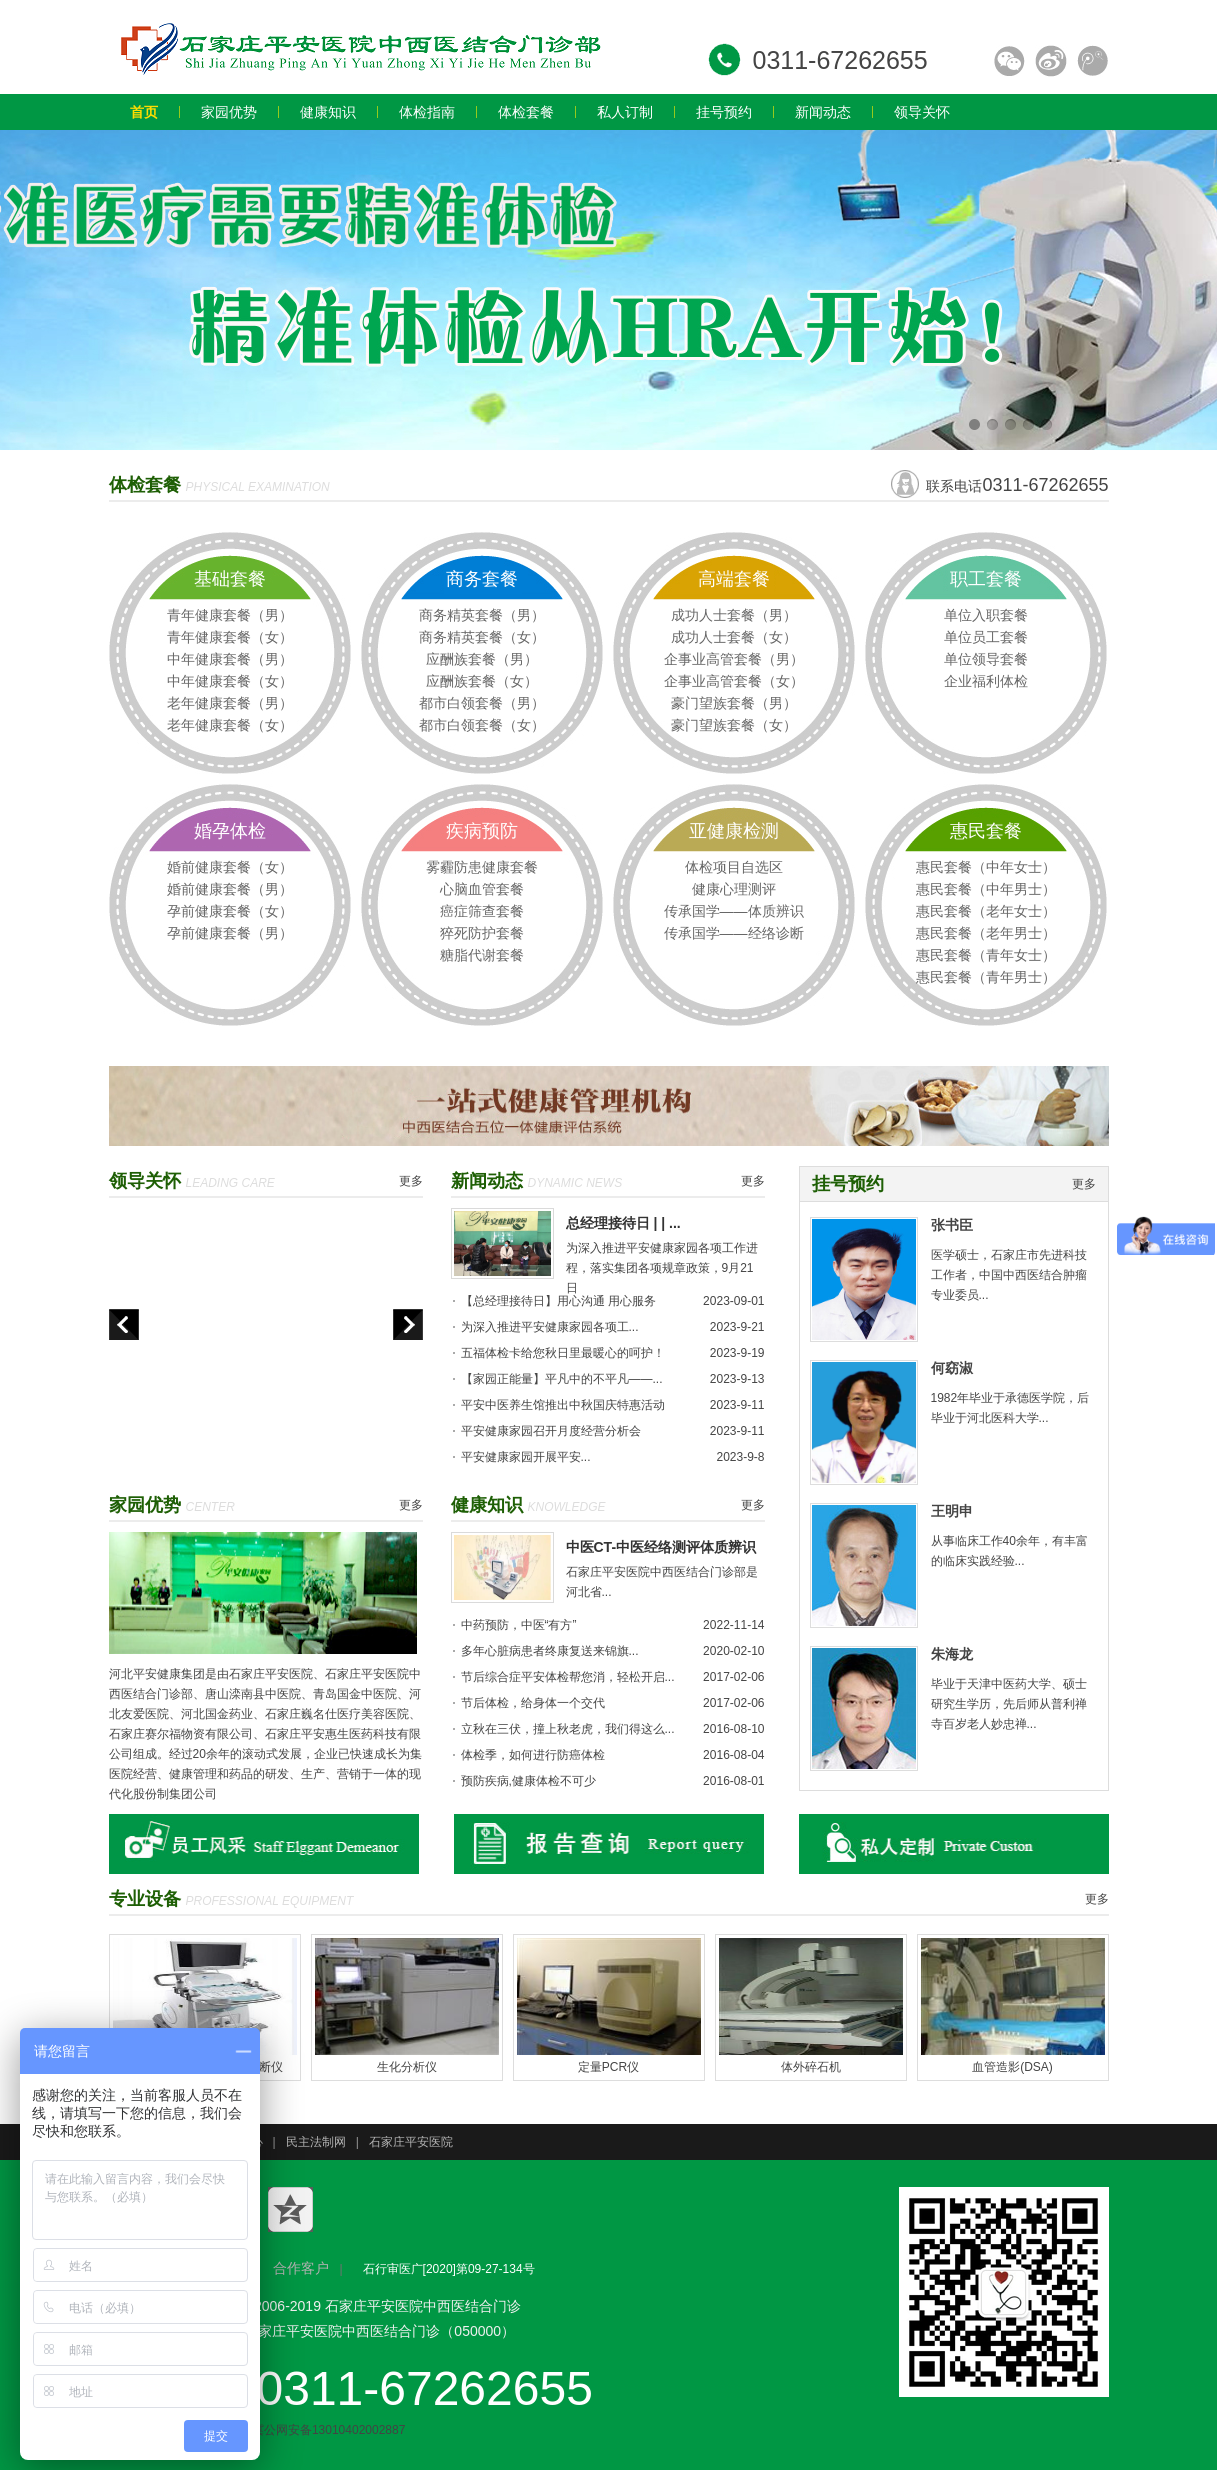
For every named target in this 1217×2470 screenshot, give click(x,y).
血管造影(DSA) (1012, 2067)
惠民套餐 (986, 831)
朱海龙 (952, 1654)
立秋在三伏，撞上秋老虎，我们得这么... (568, 1729)
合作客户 (301, 2268)
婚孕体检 (230, 831)
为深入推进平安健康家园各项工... (550, 1327)
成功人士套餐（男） (734, 615)
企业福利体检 (986, 681)
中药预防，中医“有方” (519, 1625)
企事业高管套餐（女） (734, 681)
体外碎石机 (811, 2067)
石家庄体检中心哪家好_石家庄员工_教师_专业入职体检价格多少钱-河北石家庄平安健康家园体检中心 (359, 47)
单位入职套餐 (986, 615)
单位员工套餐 (986, 637)
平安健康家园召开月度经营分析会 (551, 1431)
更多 (411, 1181)
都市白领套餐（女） (482, 725)
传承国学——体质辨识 (734, 911)
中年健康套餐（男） (230, 659)
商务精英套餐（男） (482, 615)
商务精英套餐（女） (482, 637)
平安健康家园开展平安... (526, 1457)
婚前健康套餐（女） (230, 867)
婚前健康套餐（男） (230, 889)
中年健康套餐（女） (230, 681)
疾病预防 (482, 831)
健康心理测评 (734, 889)
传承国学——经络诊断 (734, 933)
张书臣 (952, 1225)
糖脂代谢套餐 (482, 955)
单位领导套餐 (986, 659)
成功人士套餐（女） (734, 637)
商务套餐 (482, 579)
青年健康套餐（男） (230, 615)
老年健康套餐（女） (230, 725)
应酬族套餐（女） (482, 681)
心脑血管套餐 (482, 889)
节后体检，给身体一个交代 (533, 1703)
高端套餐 (734, 579)
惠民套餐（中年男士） (986, 889)
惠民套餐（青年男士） (986, 977)
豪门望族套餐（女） (734, 725)
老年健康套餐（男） (230, 703)
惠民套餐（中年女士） (986, 867)
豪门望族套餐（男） (734, 703)
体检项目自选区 (734, 867)
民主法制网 (316, 2142)
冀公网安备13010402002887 (318, 2430)
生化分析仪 (407, 2067)
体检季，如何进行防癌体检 (533, 1755)
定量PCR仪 (608, 2067)
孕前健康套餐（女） (230, 911)
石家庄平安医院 (411, 2142)
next (408, 1324)
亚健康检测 (734, 831)
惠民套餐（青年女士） (986, 955)
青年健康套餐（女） (230, 637)
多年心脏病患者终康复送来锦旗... (550, 1651)
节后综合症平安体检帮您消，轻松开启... (568, 1677)
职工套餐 (986, 579)
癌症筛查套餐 (482, 911)
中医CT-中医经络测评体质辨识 (661, 1547)
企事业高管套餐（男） (734, 659)
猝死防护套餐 (482, 933)
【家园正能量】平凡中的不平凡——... (562, 1379)
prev (124, 1324)
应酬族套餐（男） (482, 659)
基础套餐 (230, 579)
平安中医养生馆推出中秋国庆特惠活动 (563, 1405)
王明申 (952, 1511)
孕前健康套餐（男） (230, 933)
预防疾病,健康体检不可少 (528, 1781)
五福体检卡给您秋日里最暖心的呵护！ (563, 1353)
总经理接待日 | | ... (623, 1223)
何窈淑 (952, 1368)
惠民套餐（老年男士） (986, 933)
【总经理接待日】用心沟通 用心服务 (558, 1301)
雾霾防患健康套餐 (482, 867)
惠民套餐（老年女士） (986, 911)
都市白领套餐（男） (482, 703)
